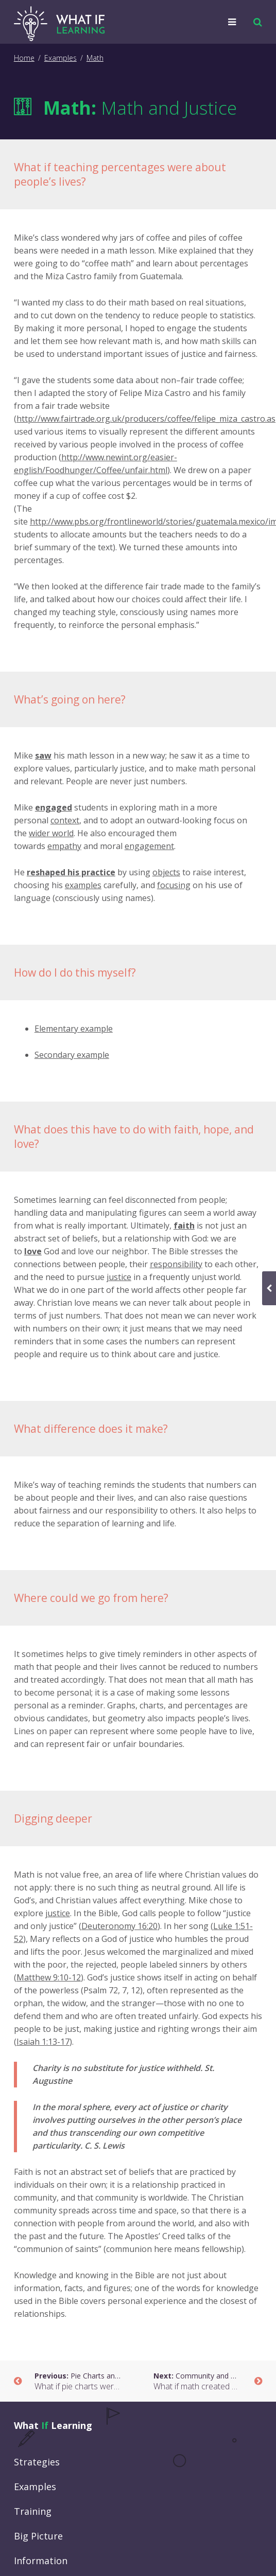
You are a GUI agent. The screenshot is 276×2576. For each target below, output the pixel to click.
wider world (51, 833)
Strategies (37, 2462)
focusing (174, 885)
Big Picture (38, 2536)
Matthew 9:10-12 (48, 1977)
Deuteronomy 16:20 (119, 1926)
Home (24, 58)
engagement (149, 846)
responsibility (176, 1264)
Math (95, 58)
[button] (255, 22)
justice (119, 1277)
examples (83, 885)
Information (40, 2560)
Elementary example (73, 1028)
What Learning (53, 2425)
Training (32, 2511)
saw (43, 755)
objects (166, 872)
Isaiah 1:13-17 (43, 2041)
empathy (64, 846)
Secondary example (71, 1054)
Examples (60, 58)
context (64, 820)
